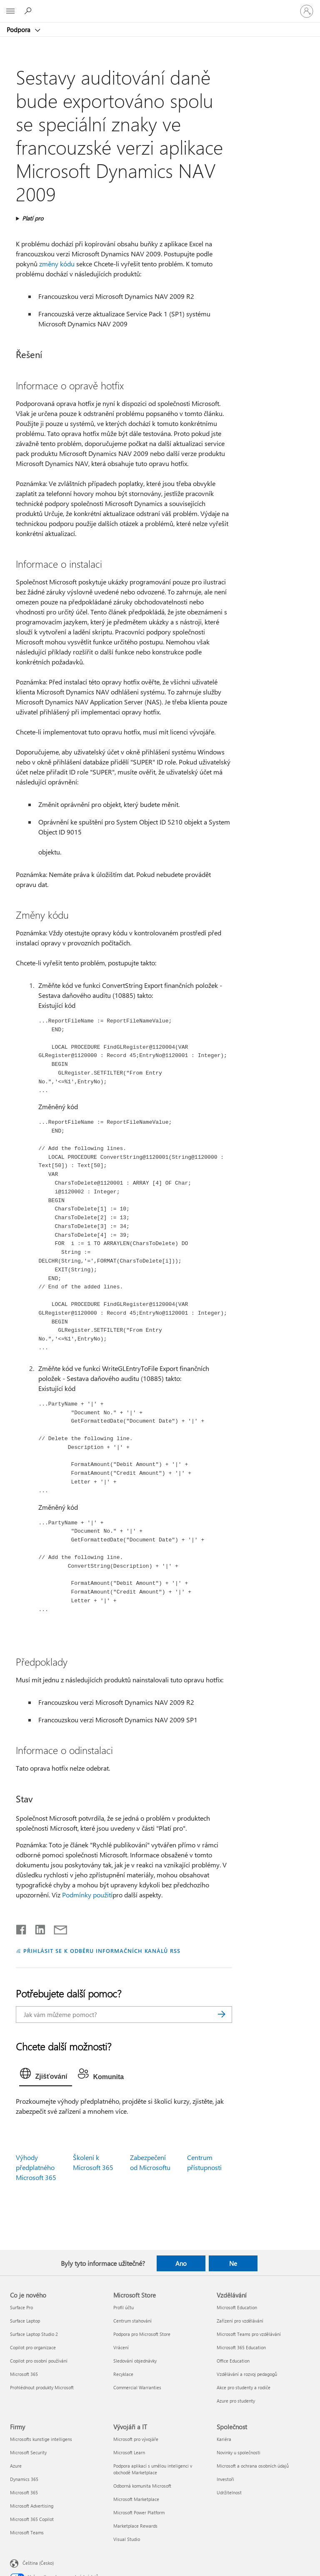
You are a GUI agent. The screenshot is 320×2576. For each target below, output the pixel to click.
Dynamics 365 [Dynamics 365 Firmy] (24, 2479)
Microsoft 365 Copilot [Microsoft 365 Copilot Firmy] (32, 2519)
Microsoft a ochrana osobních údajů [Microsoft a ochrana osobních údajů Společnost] (253, 2466)
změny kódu (57, 263)
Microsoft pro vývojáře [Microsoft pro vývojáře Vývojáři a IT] (135, 2439)
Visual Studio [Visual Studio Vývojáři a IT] (126, 2539)
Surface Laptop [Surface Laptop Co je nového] (25, 2321)
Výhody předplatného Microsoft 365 (36, 2167)
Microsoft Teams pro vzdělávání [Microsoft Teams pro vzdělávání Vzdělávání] (249, 2334)
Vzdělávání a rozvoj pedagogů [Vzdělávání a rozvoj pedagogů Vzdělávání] (247, 2374)
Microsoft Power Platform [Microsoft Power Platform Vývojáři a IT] (139, 2512)
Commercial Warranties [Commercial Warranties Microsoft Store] (137, 2387)
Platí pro (32, 218)
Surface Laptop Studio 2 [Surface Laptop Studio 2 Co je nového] (34, 2334)
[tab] (45, 2075)
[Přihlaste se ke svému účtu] (307, 11)
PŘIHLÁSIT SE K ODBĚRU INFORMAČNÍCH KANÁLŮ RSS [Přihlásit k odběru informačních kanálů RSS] (101, 1950)
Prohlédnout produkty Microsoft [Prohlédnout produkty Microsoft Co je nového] (42, 2387)
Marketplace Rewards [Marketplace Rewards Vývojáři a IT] (135, 2526)
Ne (233, 2263)
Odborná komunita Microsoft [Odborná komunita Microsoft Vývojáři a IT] (142, 2486)
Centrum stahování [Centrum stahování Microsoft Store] (132, 2321)
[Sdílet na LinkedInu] (37, 1928)
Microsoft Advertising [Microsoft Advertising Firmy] (31, 2506)
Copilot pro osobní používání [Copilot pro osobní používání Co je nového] (39, 2361)
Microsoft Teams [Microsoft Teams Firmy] (27, 2532)
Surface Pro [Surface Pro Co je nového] (21, 2307)
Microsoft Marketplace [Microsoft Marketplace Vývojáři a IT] (136, 2499)
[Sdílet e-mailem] (56, 1928)
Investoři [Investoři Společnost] (225, 2479)
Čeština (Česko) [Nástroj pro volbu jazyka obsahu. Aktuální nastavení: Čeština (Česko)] (38, 2563)
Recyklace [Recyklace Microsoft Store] (123, 2374)
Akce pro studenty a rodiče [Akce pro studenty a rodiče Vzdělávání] (243, 2387)
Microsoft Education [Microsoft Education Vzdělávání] (237, 2307)
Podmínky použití (87, 1894)
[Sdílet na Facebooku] (22, 1928)
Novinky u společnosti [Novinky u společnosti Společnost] (238, 2452)
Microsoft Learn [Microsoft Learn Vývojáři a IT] (129, 2452)
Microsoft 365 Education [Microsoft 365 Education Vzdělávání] (241, 2347)
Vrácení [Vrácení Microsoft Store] (121, 2347)
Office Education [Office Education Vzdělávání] (233, 2361)
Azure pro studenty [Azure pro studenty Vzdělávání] (236, 2401)
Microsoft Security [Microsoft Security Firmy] (28, 2452)
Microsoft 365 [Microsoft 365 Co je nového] (24, 2374)
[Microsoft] (159, 6)
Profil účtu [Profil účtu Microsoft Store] (123, 2307)
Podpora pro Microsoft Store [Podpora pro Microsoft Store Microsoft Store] (141, 2334)
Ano (181, 2263)
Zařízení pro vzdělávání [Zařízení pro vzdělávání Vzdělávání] (240, 2321)
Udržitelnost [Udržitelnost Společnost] (229, 2492)
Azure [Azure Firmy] (16, 2466)
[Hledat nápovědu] (29, 11)
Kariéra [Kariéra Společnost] (224, 2439)
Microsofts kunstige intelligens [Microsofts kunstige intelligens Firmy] (41, 2439)
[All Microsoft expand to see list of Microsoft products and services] (10, 11)
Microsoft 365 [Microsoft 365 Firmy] (24, 2492)
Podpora (19, 29)
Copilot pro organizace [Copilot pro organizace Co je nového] (33, 2347)
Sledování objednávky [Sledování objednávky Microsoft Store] (135, 2361)
